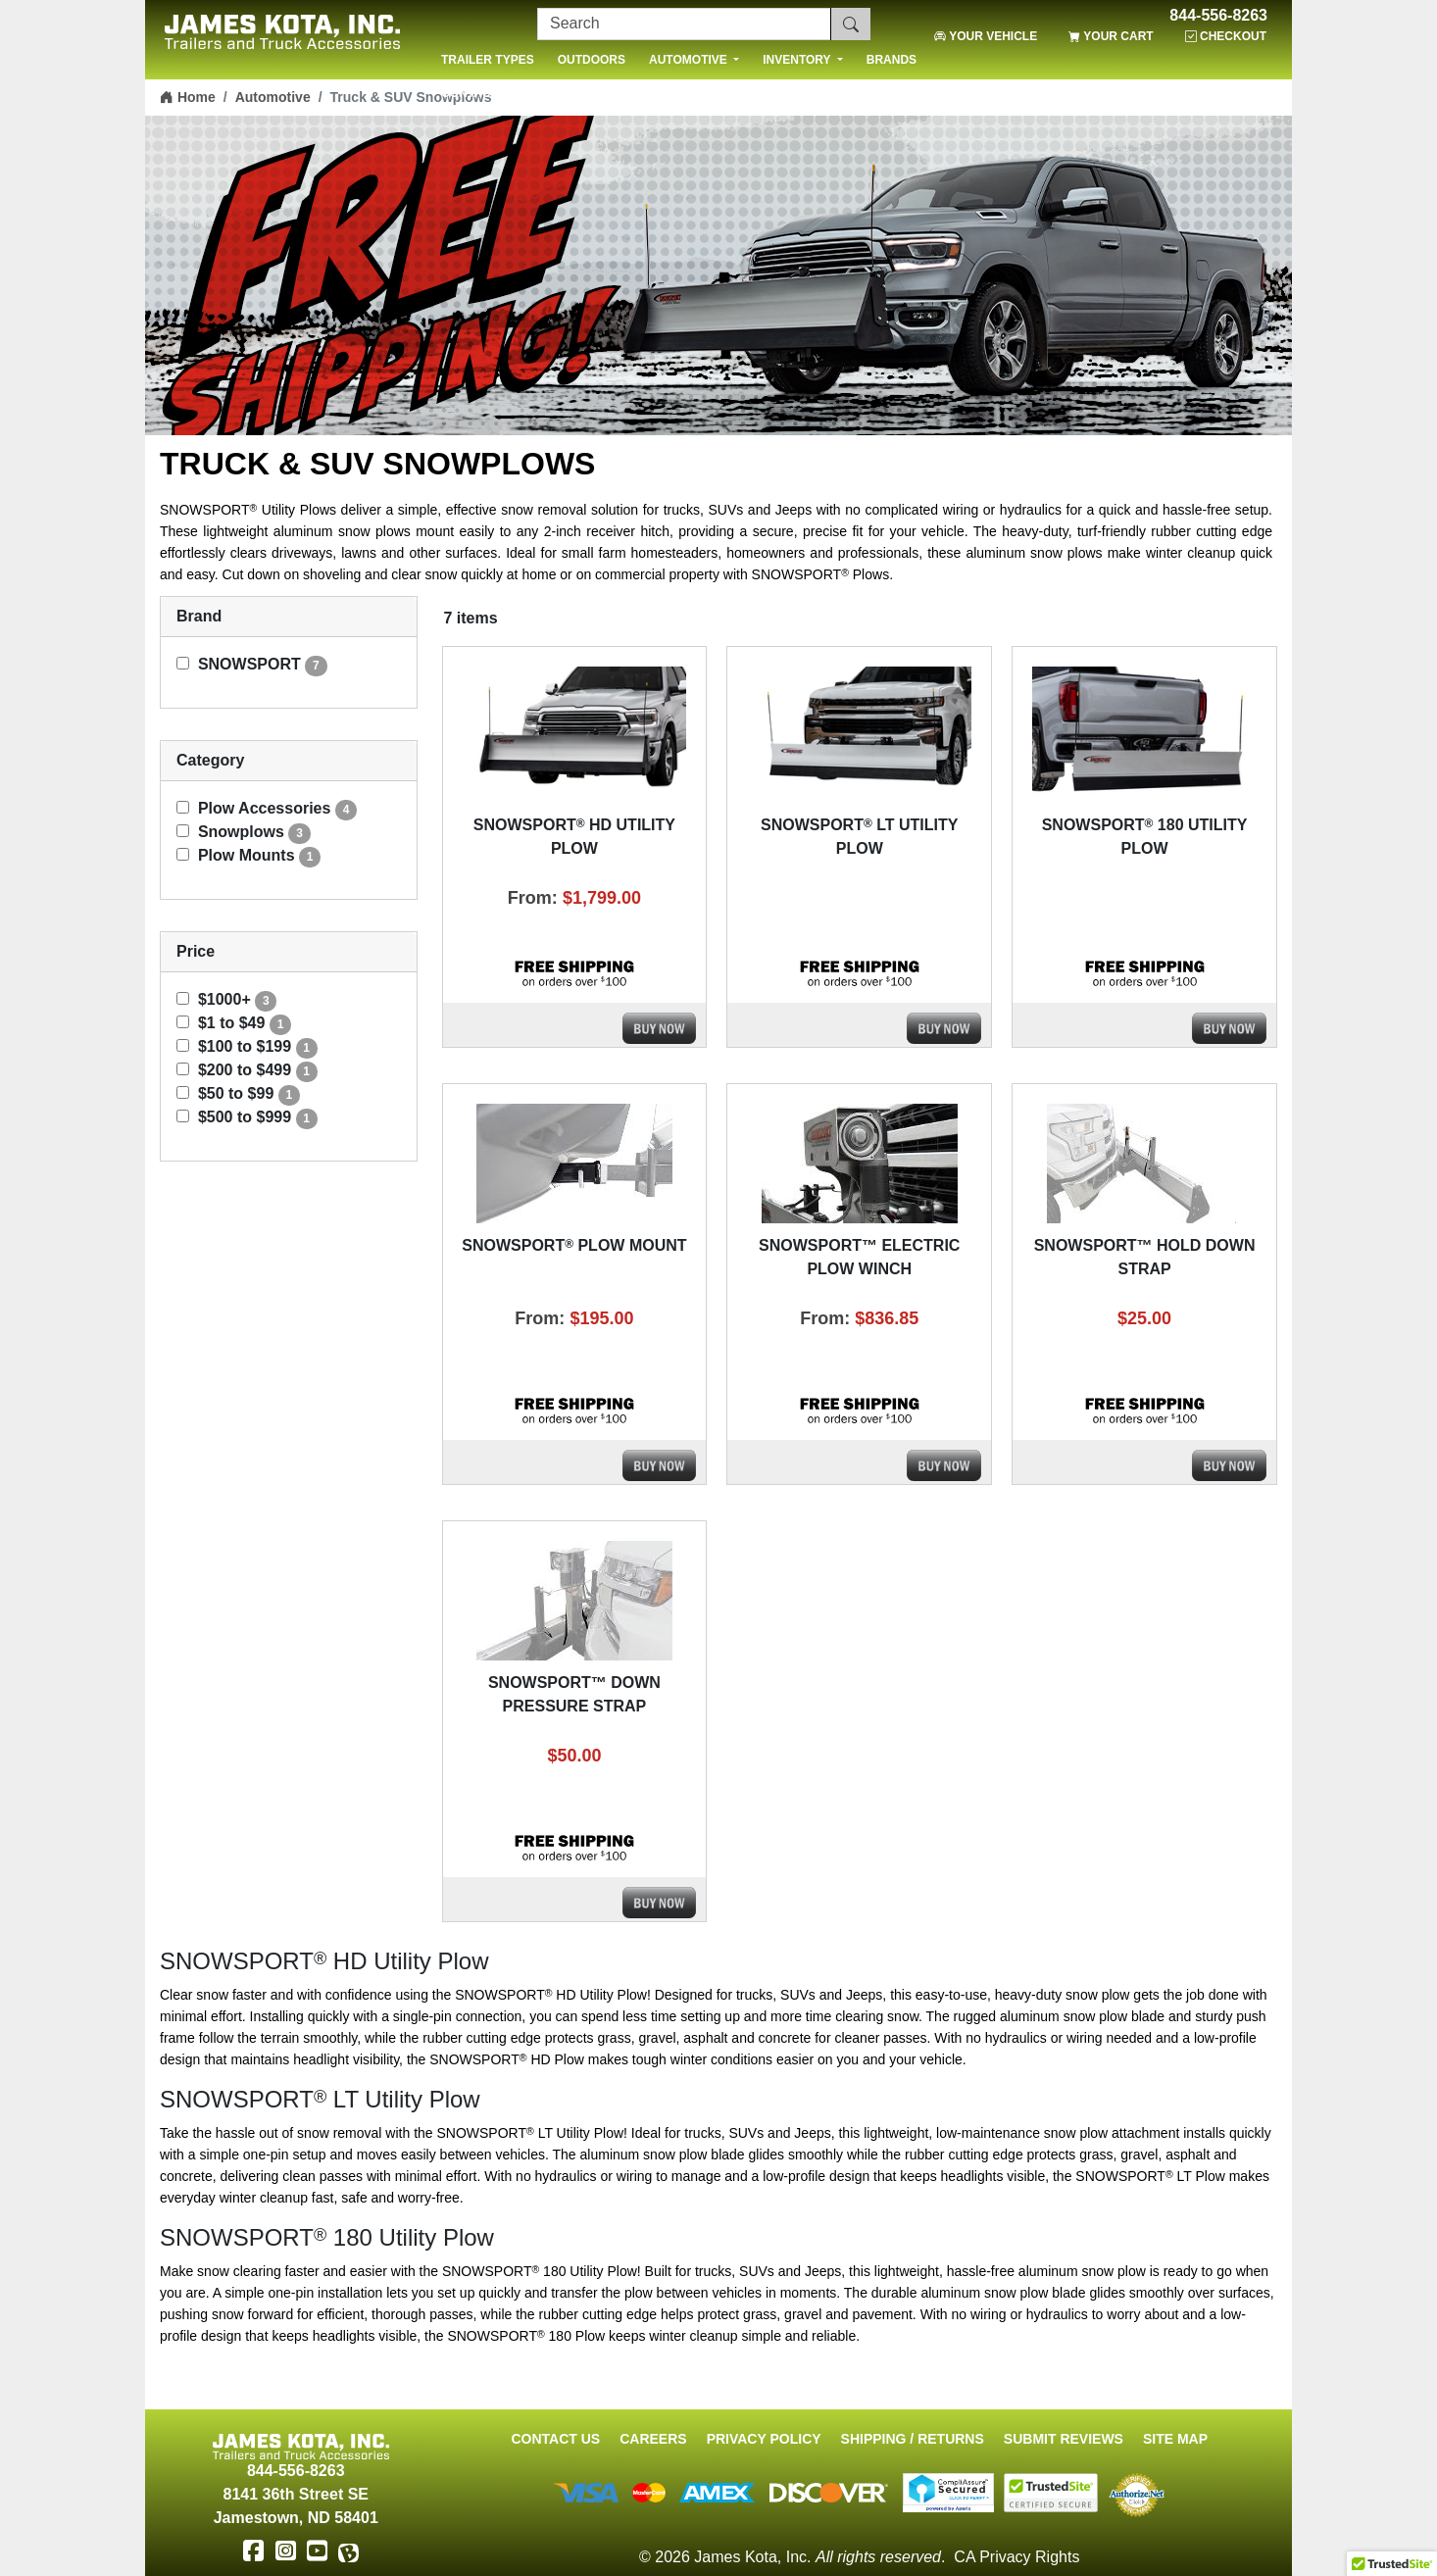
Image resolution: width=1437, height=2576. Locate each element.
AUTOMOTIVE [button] (689, 60)
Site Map (1175, 2439)
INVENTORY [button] (798, 60)
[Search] (684, 24)
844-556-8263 (1218, 16)
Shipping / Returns (912, 2439)
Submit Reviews (1063, 2439)
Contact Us (555, 2439)
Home (188, 97)
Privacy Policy (764, 2439)
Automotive (273, 97)
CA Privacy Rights (1016, 2557)
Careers (652, 2439)
